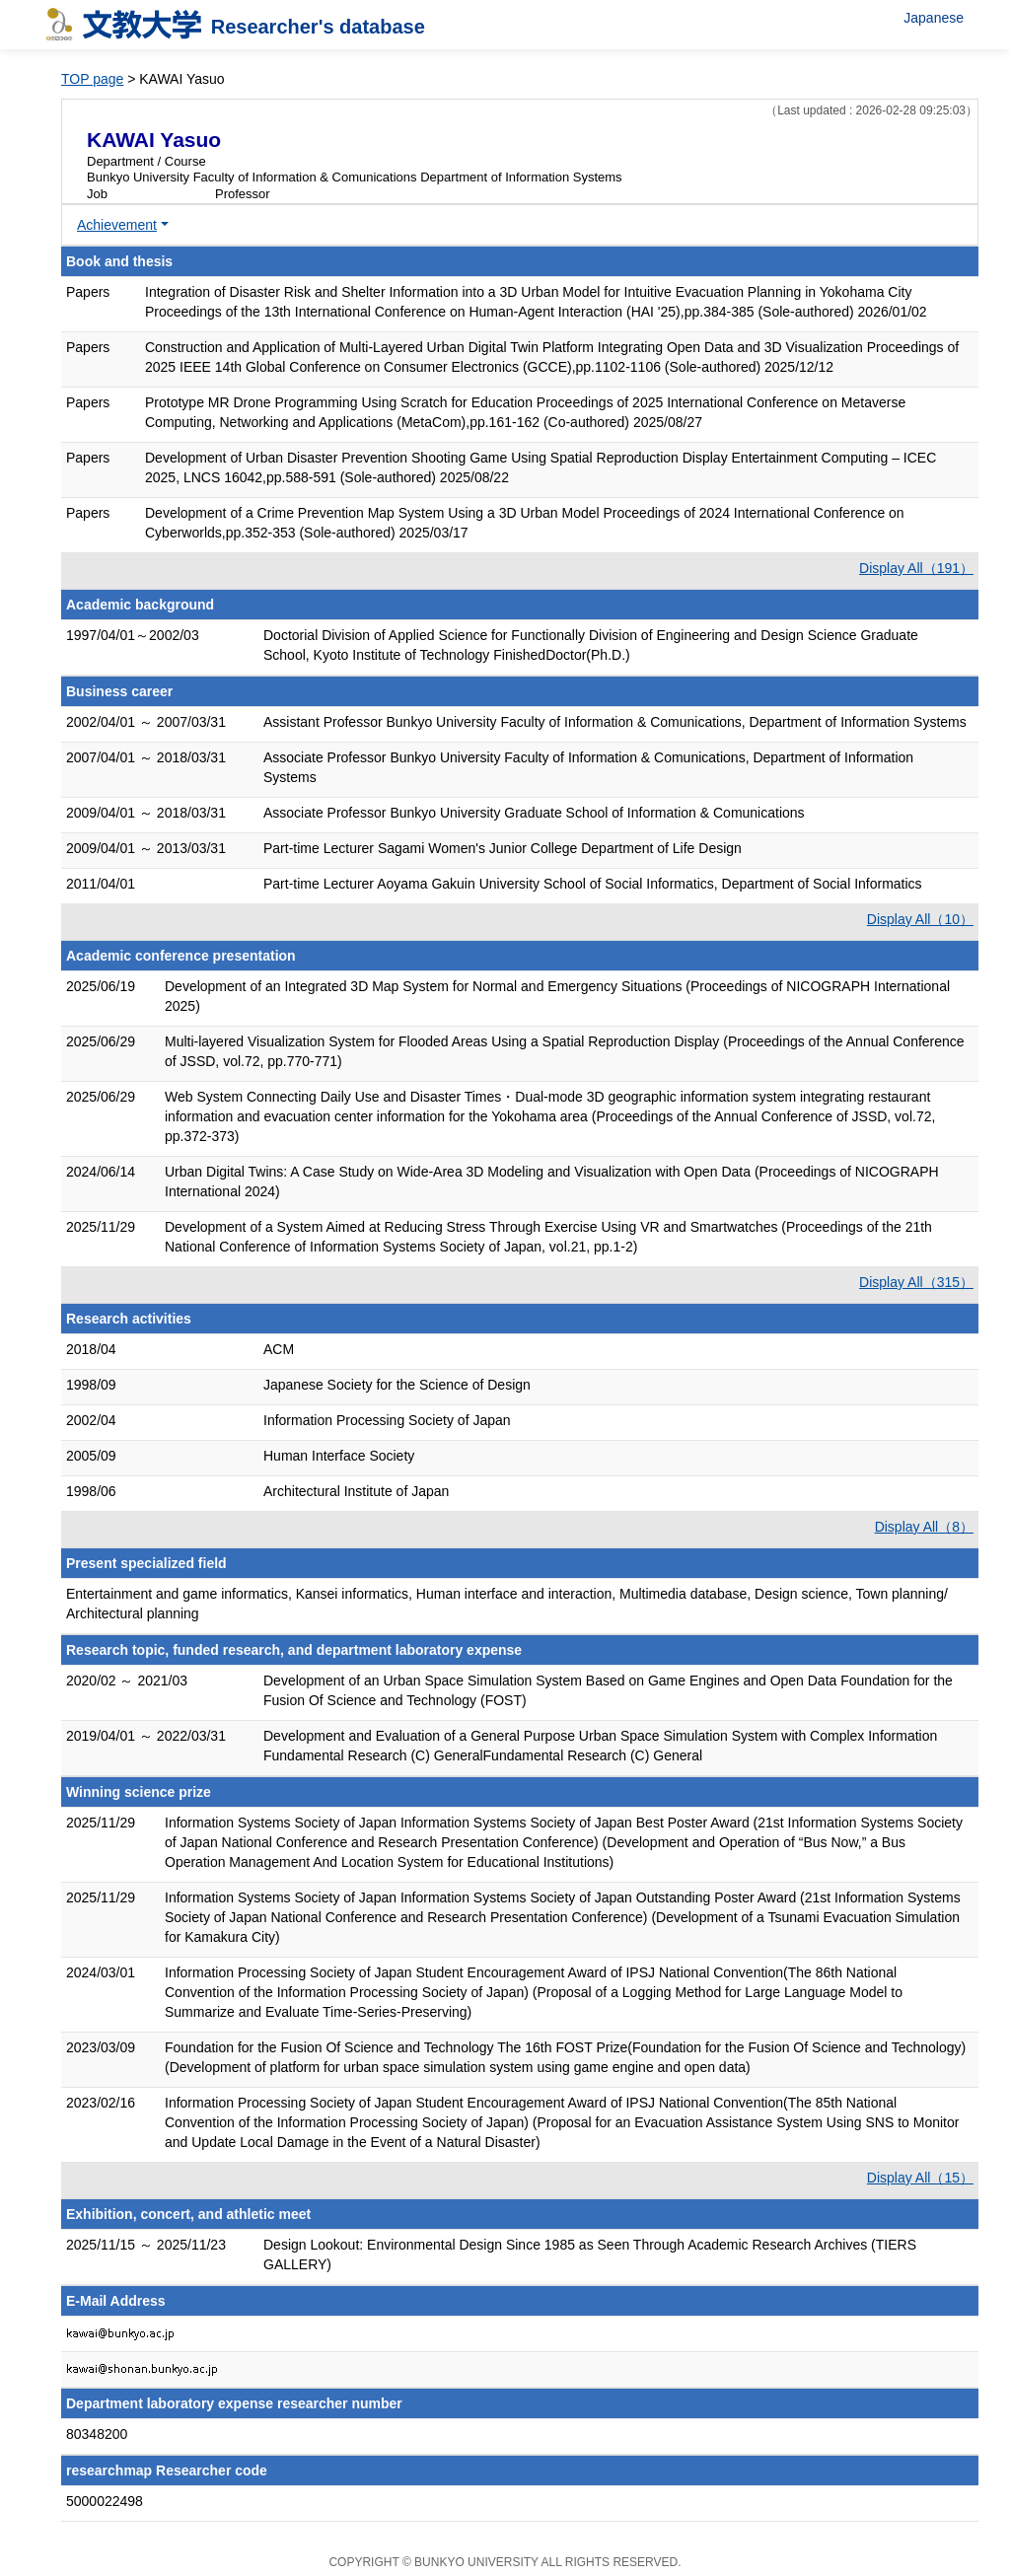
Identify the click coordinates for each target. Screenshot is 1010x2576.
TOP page (92, 79)
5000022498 (104, 2501)
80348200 (96, 2434)
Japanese (933, 18)
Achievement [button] (117, 225)
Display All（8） (924, 1527)
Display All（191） (916, 568)
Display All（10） (920, 919)
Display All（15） (920, 2177)
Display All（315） (916, 1282)
